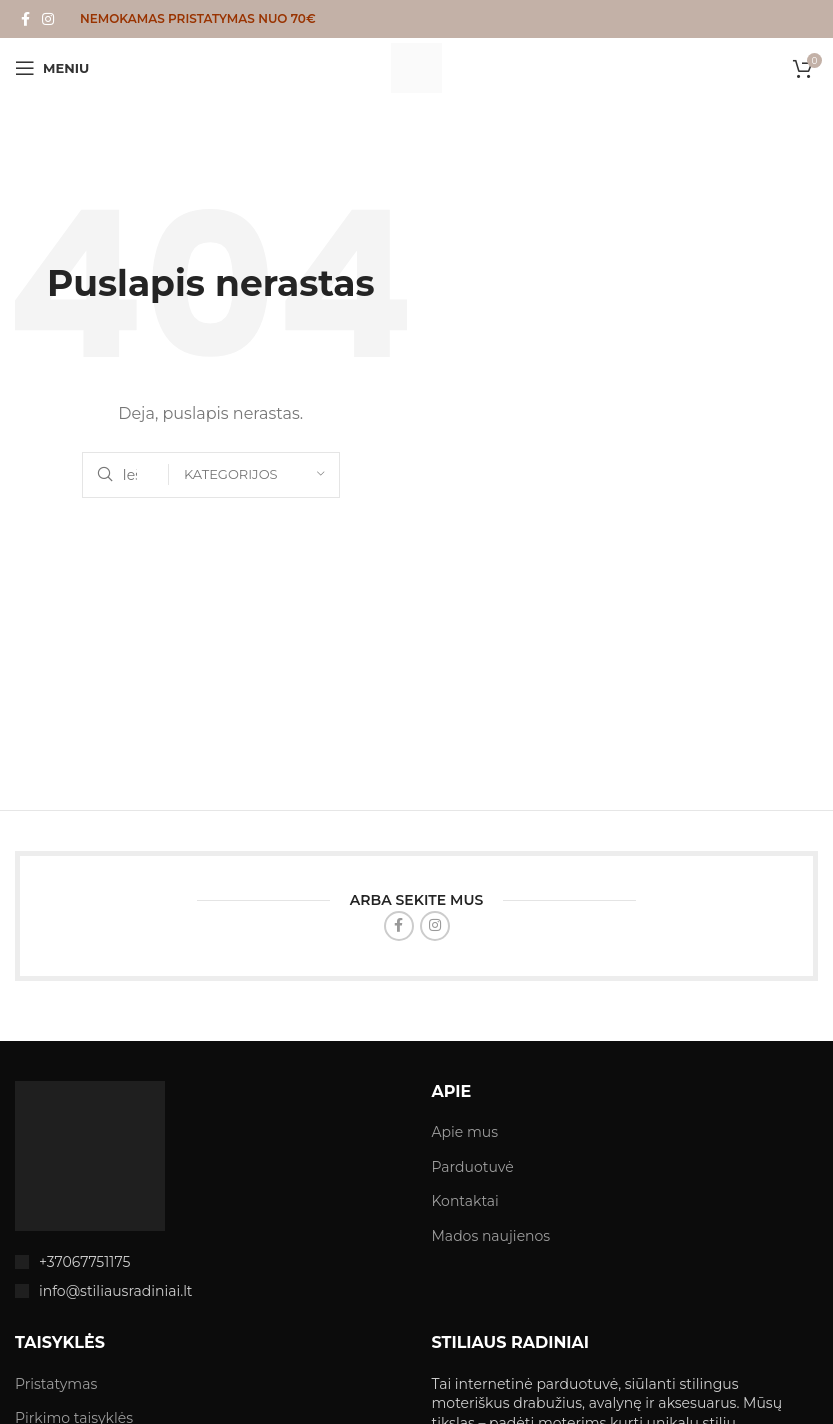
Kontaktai (465, 1201)
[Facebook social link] (25, 19)
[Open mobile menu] (52, 68)
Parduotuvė (473, 1167)
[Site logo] (416, 67)
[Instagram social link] (48, 19)
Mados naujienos (491, 1236)
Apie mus (465, 1132)
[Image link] (90, 1154)
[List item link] (208, 1262)
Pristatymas (56, 1384)
